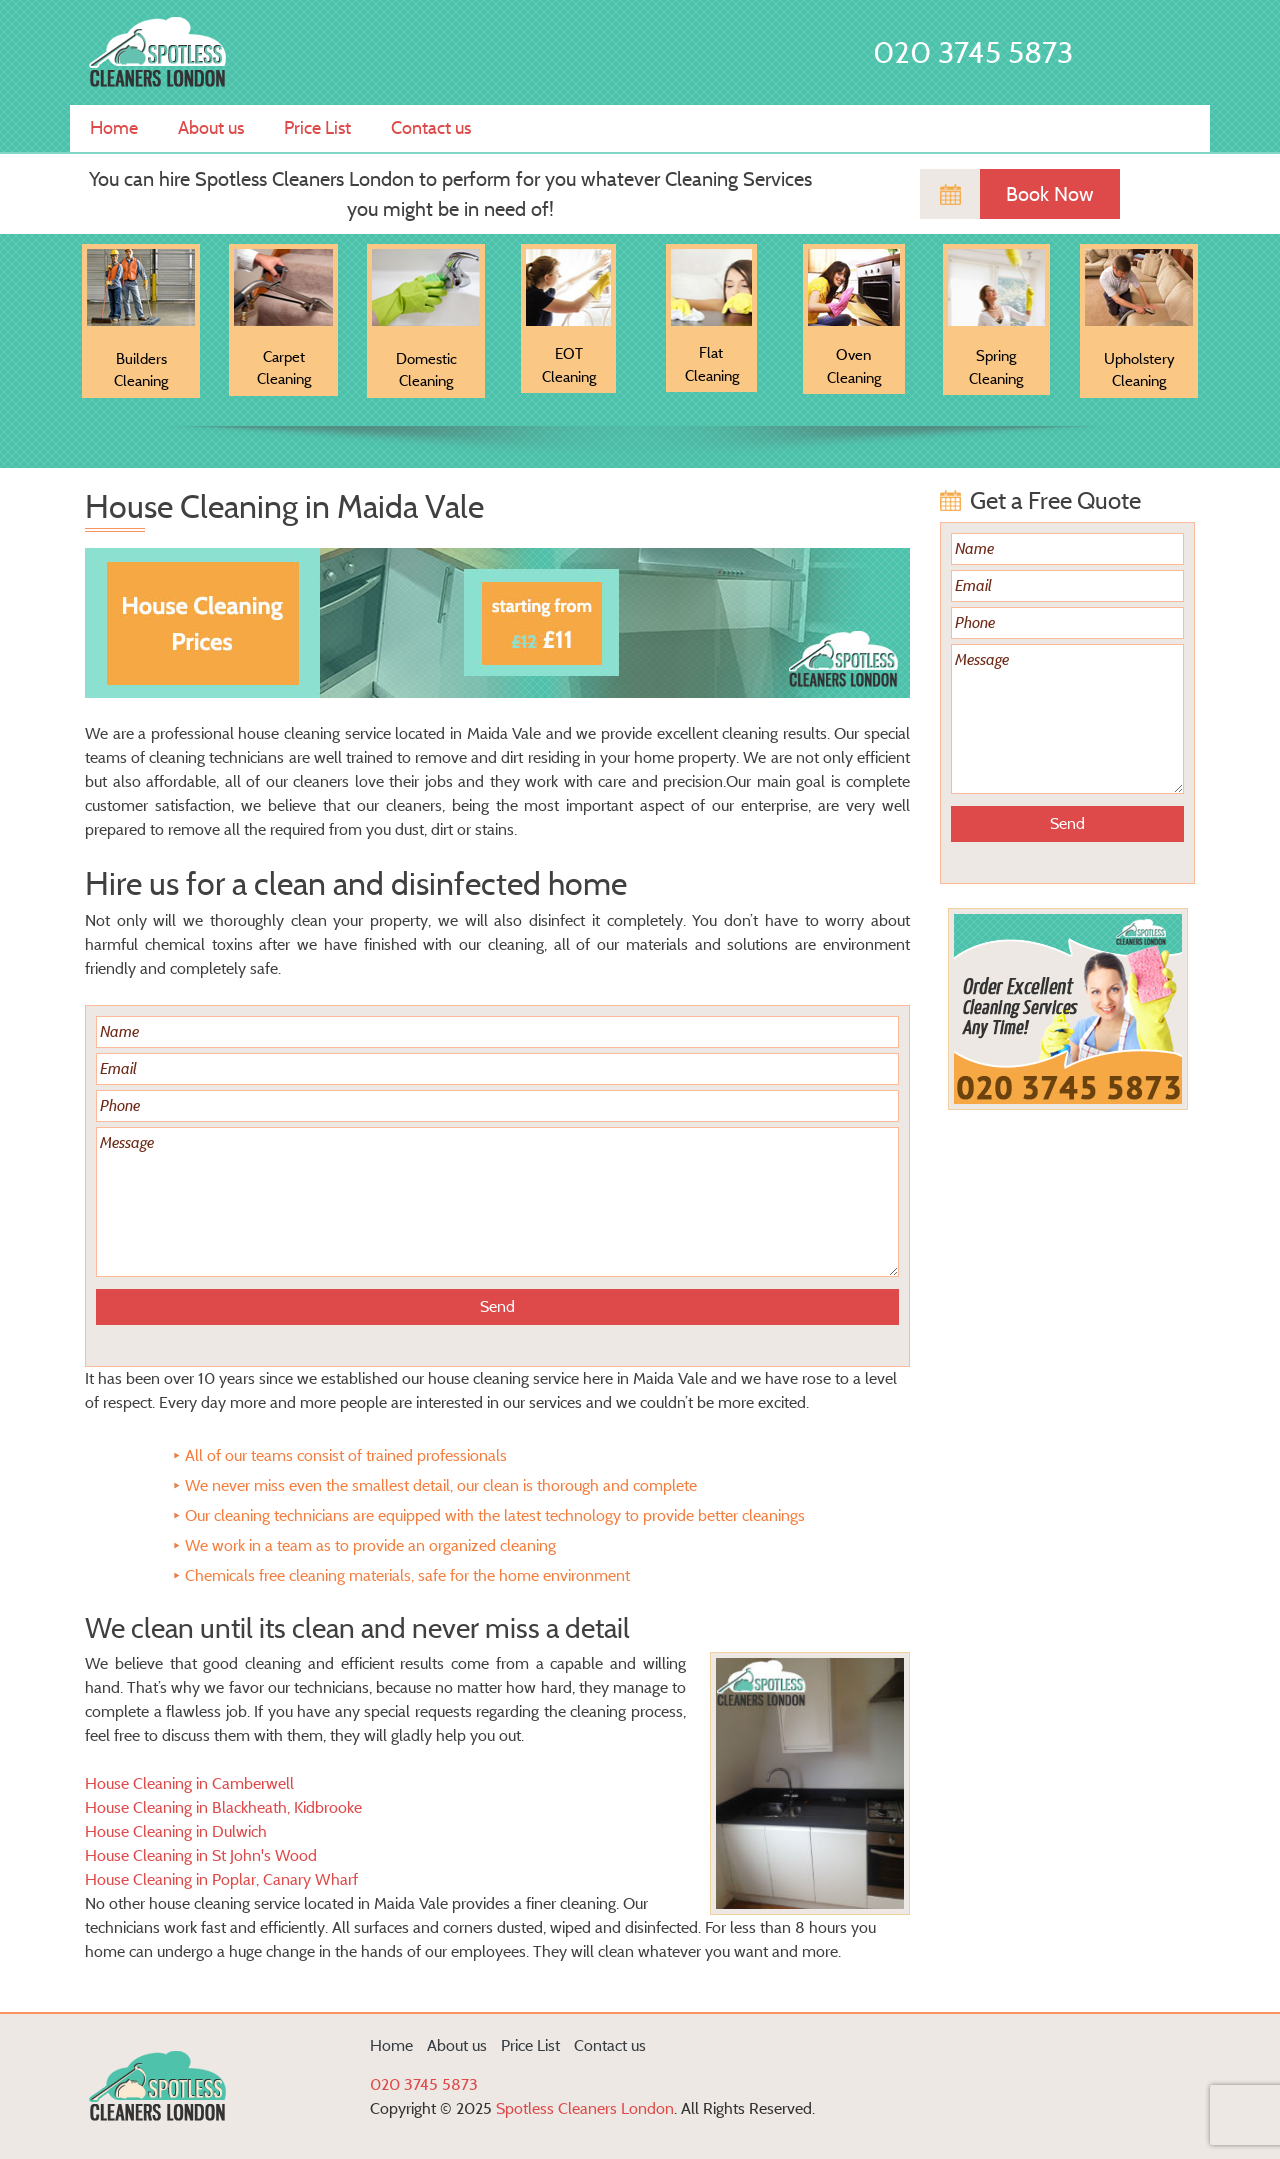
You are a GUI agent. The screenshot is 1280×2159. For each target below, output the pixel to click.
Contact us (431, 128)
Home (114, 128)
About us (211, 128)
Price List (317, 128)
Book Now (1050, 194)
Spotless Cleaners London (585, 2108)
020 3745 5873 (973, 52)
